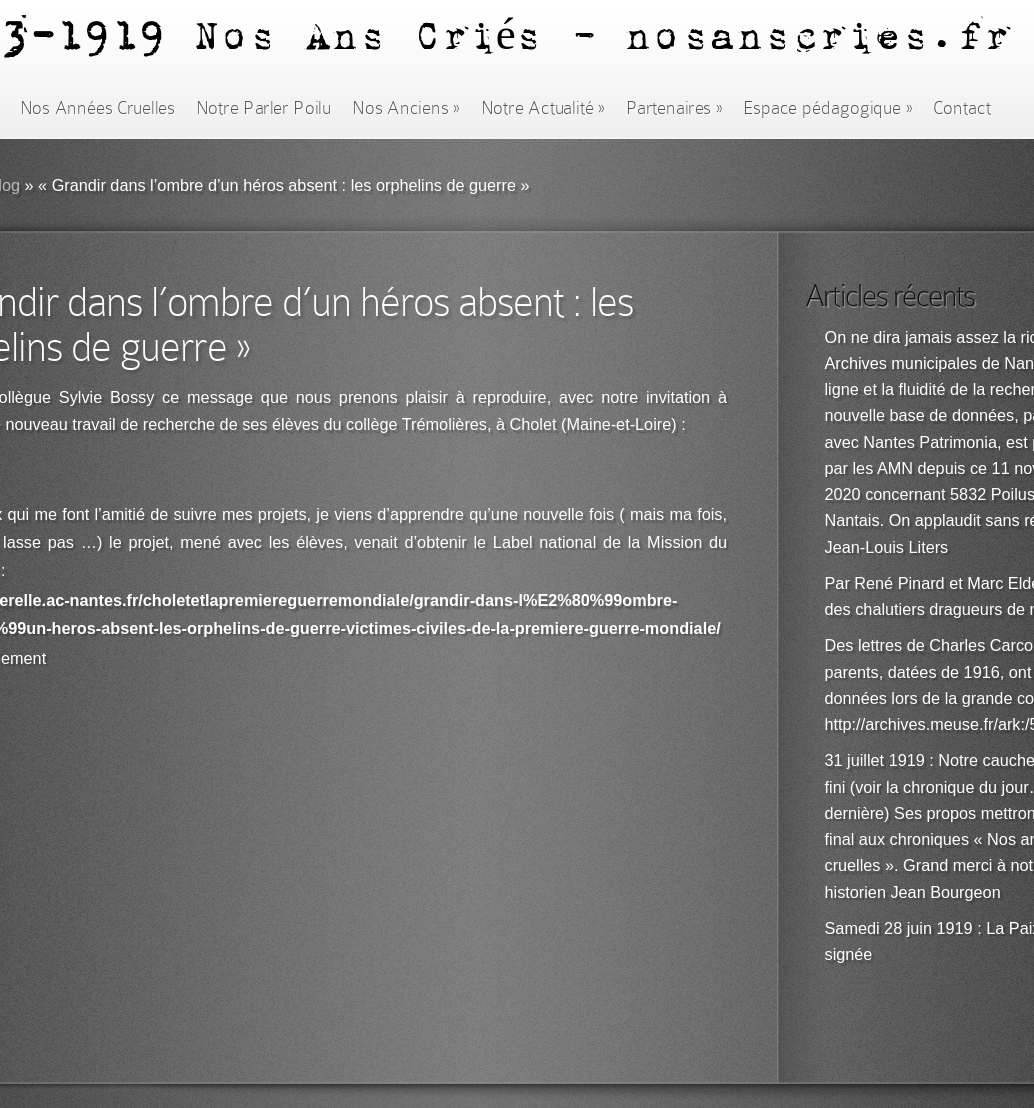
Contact (962, 108)
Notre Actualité (543, 108)
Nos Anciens (406, 108)
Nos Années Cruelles (97, 108)
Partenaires (674, 108)
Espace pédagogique (827, 108)
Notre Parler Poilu (263, 108)
